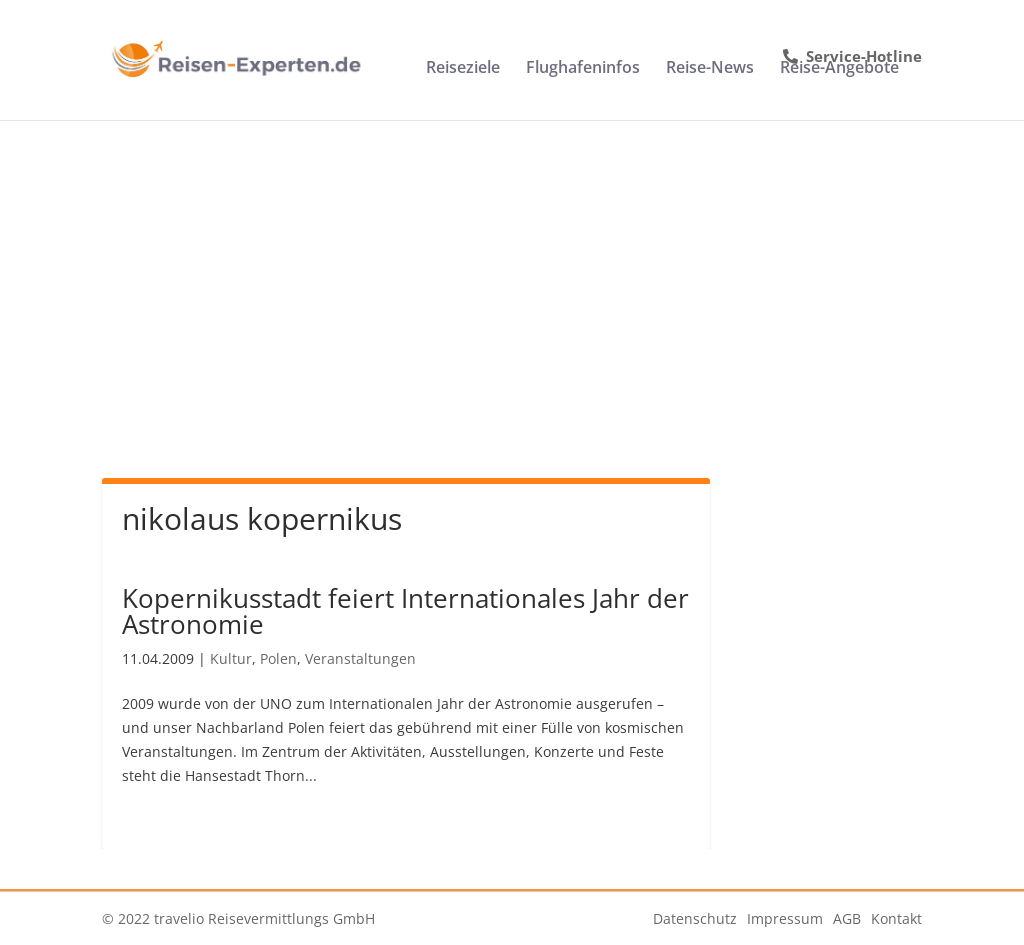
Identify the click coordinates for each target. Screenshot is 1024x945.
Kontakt (896, 918)
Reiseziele (463, 69)
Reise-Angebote (839, 69)
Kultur (231, 658)
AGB (847, 918)
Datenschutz (695, 918)
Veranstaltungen (360, 658)
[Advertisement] (512, 270)
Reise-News (710, 69)
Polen (278, 658)
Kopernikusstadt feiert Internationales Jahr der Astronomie (405, 611)
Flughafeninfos (583, 69)
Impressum (785, 918)
